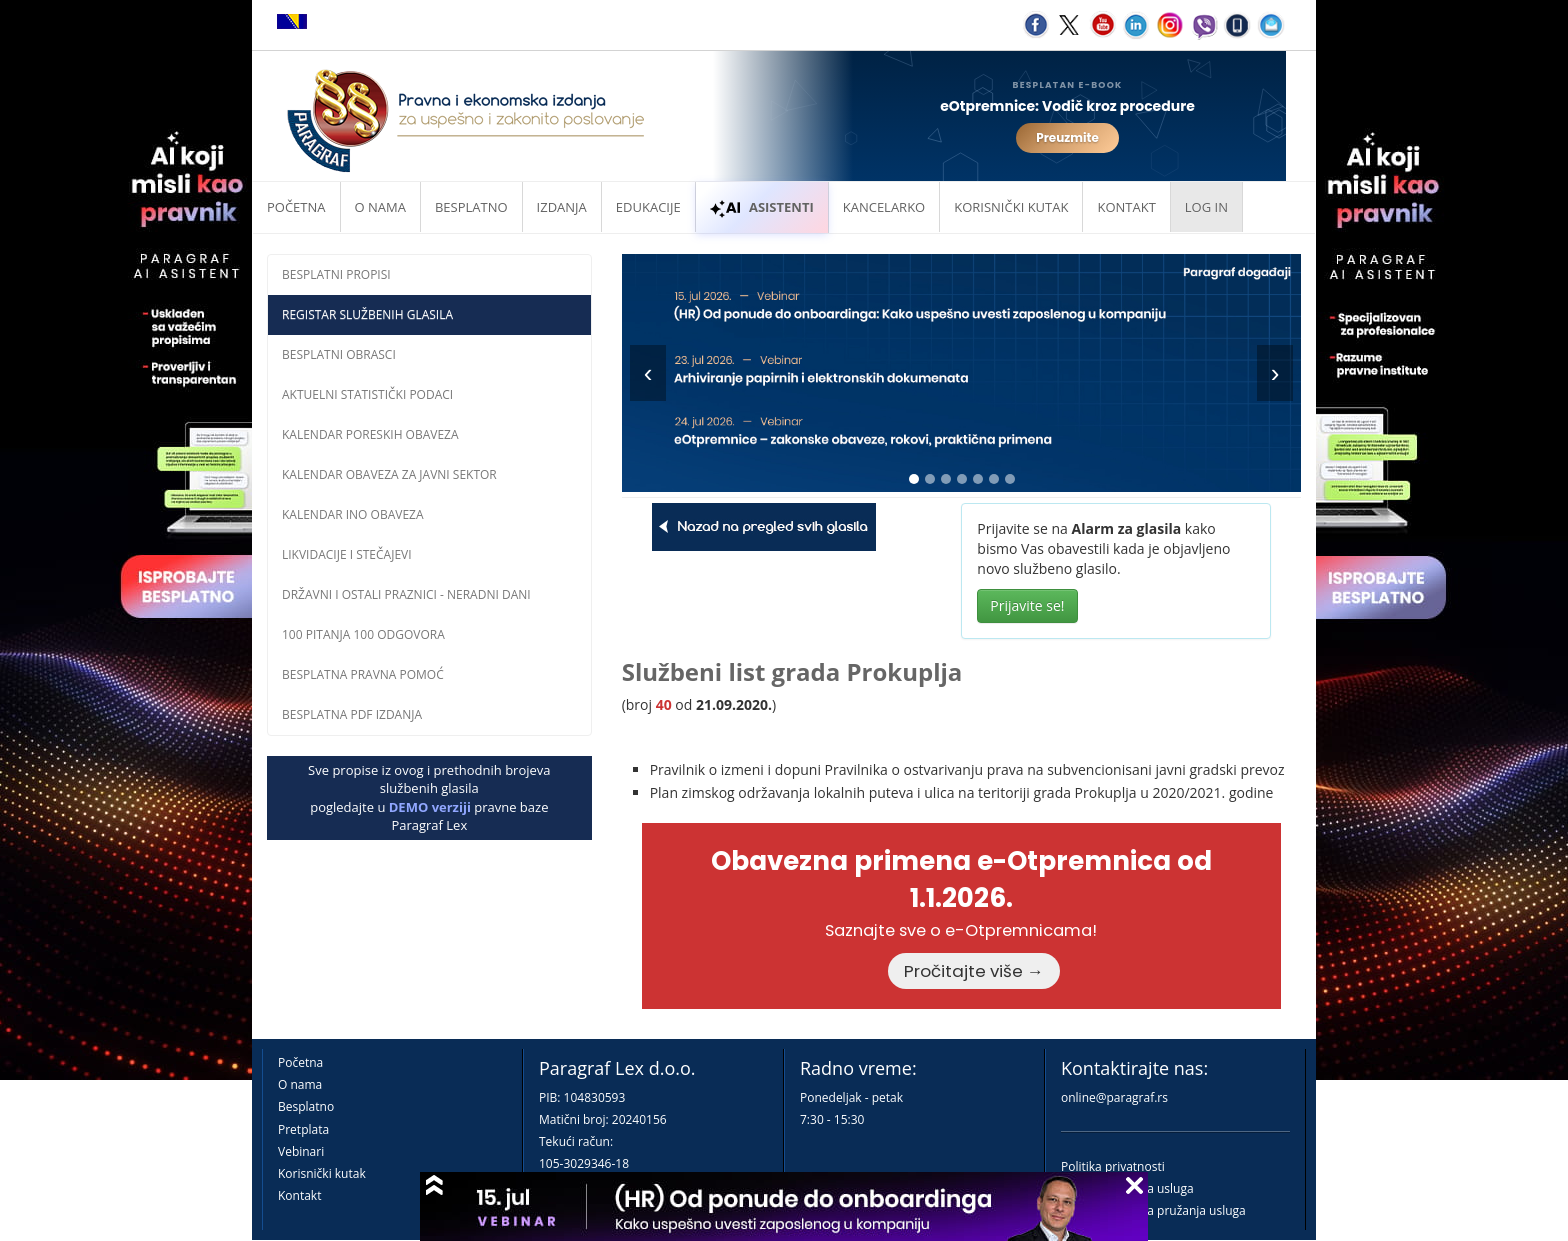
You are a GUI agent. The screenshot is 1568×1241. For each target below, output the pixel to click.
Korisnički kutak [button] (1011, 207)
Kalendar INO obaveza (353, 514)
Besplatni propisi (336, 274)
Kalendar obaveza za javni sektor (389, 474)
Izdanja (562, 207)
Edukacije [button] (648, 207)
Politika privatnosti (1113, 1166)
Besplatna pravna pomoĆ (363, 674)
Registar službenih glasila (367, 314)
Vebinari (301, 1151)
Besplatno (471, 207)
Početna (296, 207)
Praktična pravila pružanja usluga (1153, 1210)
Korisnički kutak (322, 1173)
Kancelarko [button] (884, 207)
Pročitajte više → (974, 971)
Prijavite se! (1027, 605)
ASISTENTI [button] (762, 207)
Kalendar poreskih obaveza (370, 434)
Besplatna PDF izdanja (352, 714)
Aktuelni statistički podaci (367, 394)
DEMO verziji (430, 807)
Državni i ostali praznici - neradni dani (406, 594)
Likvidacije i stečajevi (347, 554)
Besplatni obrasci (339, 354)
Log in (1206, 207)
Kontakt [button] (1126, 207)
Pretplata (303, 1129)
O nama (380, 207)
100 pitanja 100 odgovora (363, 634)
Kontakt (299, 1195)
